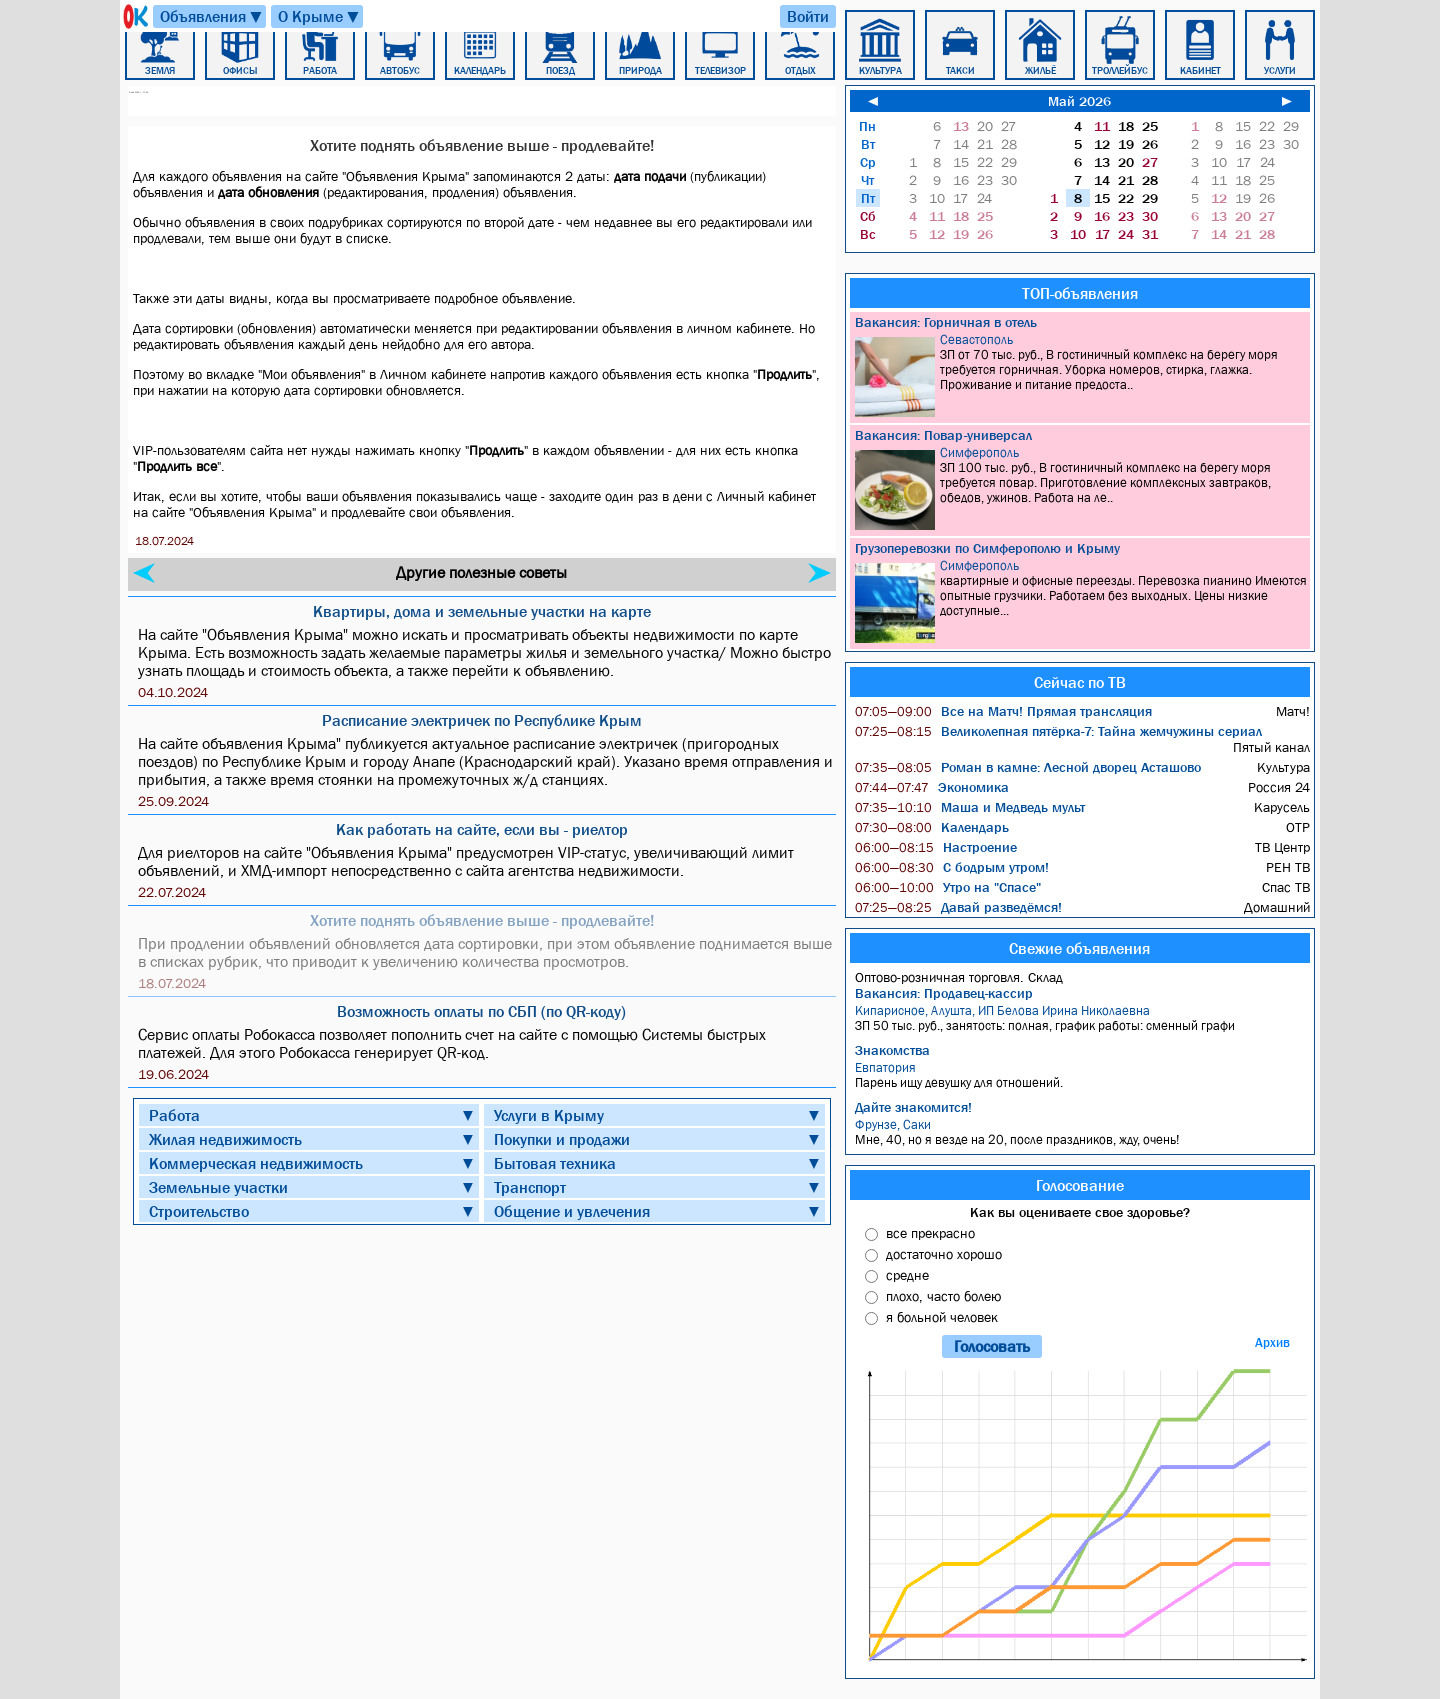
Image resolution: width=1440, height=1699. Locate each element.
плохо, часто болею (943, 1296)
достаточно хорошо (944, 1254)
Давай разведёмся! (958, 907)
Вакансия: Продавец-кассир (944, 993)
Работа (174, 1115)
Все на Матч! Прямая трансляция (1003, 711)
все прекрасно (930, 1233)
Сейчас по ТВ (1080, 682)
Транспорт (530, 1187)
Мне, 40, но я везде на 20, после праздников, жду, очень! (1082, 1132)
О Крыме (319, 16)
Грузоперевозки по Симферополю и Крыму (987, 548)
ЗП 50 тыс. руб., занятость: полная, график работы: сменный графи (1082, 1018)
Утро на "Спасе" (948, 887)
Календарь (932, 827)
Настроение (936, 847)
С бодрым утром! (952, 867)
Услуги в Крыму (549, 1115)
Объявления (212, 16)
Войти (808, 16)
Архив (1272, 1342)
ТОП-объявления (1080, 293)
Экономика (932, 787)
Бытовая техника (555, 1163)
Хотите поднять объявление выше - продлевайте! (482, 920)
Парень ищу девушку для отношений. (1082, 1075)
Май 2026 (1079, 101)
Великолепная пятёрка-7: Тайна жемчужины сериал (1058, 731)
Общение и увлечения (572, 1211)
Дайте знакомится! (913, 1107)
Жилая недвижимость (225, 1139)
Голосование (1080, 1185)
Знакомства (892, 1050)
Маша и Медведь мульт (970, 807)
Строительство (199, 1211)
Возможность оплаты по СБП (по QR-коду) (481, 1011)
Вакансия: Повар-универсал (943, 435)
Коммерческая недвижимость (256, 1163)
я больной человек (942, 1317)
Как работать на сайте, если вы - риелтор (482, 829)
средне (907, 1275)
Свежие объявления (1079, 948)
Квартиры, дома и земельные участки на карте (482, 611)
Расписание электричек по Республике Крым (482, 720)
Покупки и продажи (562, 1139)
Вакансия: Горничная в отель (946, 322)
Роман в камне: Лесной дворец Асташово (1028, 767)
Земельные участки (218, 1187)
